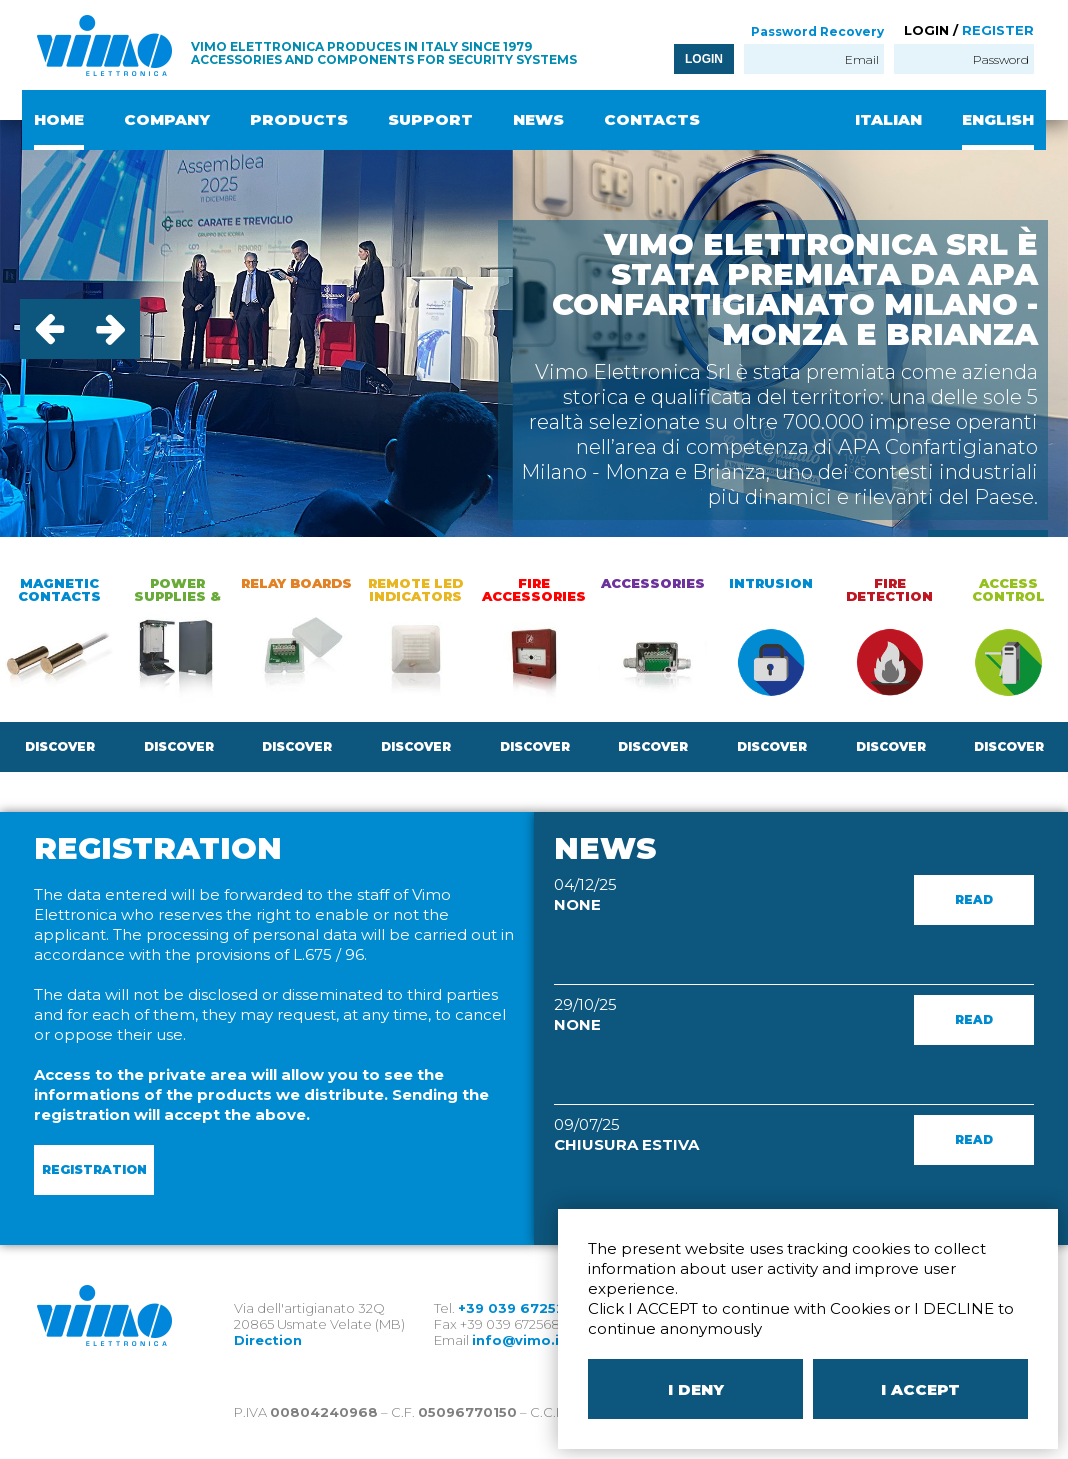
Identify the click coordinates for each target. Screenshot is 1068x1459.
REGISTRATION (94, 1169)
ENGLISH (998, 119)
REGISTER (998, 30)
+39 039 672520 (516, 1308)
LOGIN (704, 59)
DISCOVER (60, 746)
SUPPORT (430, 119)
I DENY (696, 1389)
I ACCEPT (920, 1389)
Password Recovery (817, 31)
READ (974, 899)
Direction (268, 1340)
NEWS (538, 119)
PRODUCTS (299, 119)
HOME (59, 119)
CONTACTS (652, 119)
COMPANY (167, 119)
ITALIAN (888, 119)
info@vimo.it (519, 1340)
